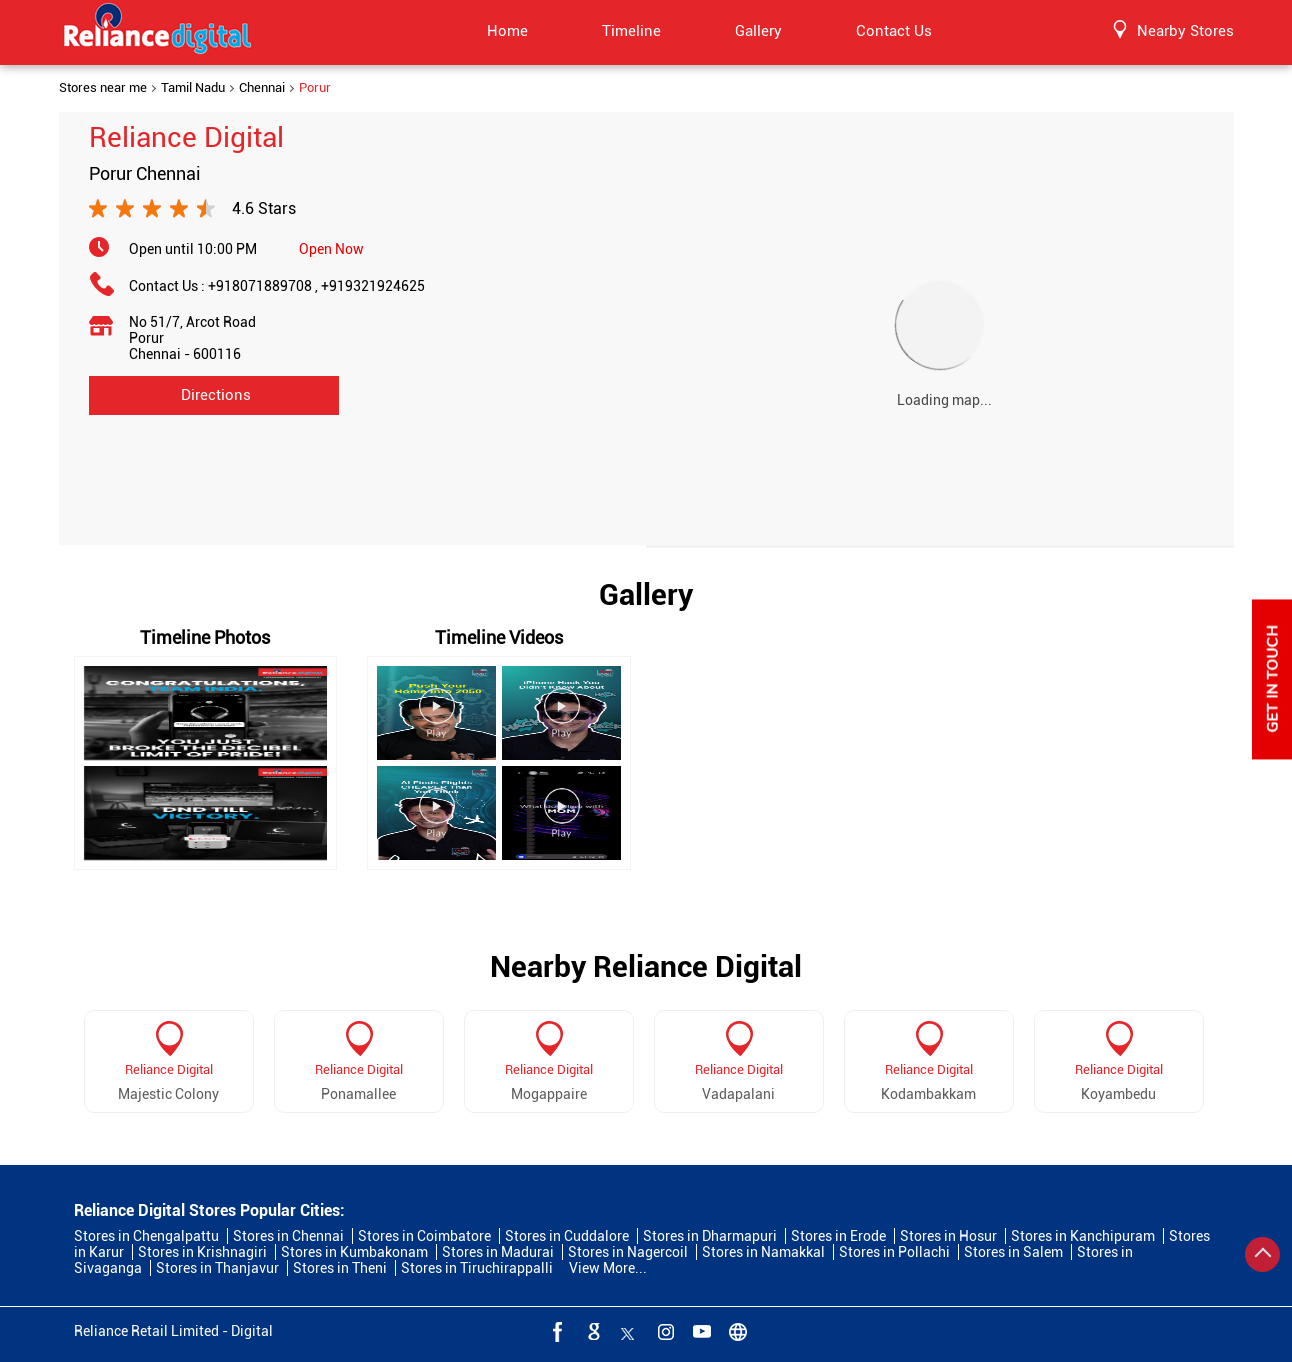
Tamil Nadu (193, 88)
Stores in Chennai (288, 1236)
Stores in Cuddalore (567, 1236)
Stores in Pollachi (894, 1252)
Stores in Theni (340, 1268)
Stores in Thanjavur (217, 1268)
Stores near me (103, 88)
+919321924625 (373, 286)
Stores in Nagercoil (628, 1252)
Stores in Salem (1013, 1252)
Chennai (262, 88)
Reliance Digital (169, 1069)
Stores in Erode (838, 1236)
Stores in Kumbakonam (354, 1252)
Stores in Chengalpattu (146, 1236)
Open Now (331, 249)
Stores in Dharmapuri (710, 1236)
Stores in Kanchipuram (1083, 1236)
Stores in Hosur (948, 1236)
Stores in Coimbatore (424, 1236)
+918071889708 (264, 286)
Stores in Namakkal (763, 1252)
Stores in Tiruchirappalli (477, 1268)
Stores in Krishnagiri (202, 1252)
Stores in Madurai (498, 1252)
